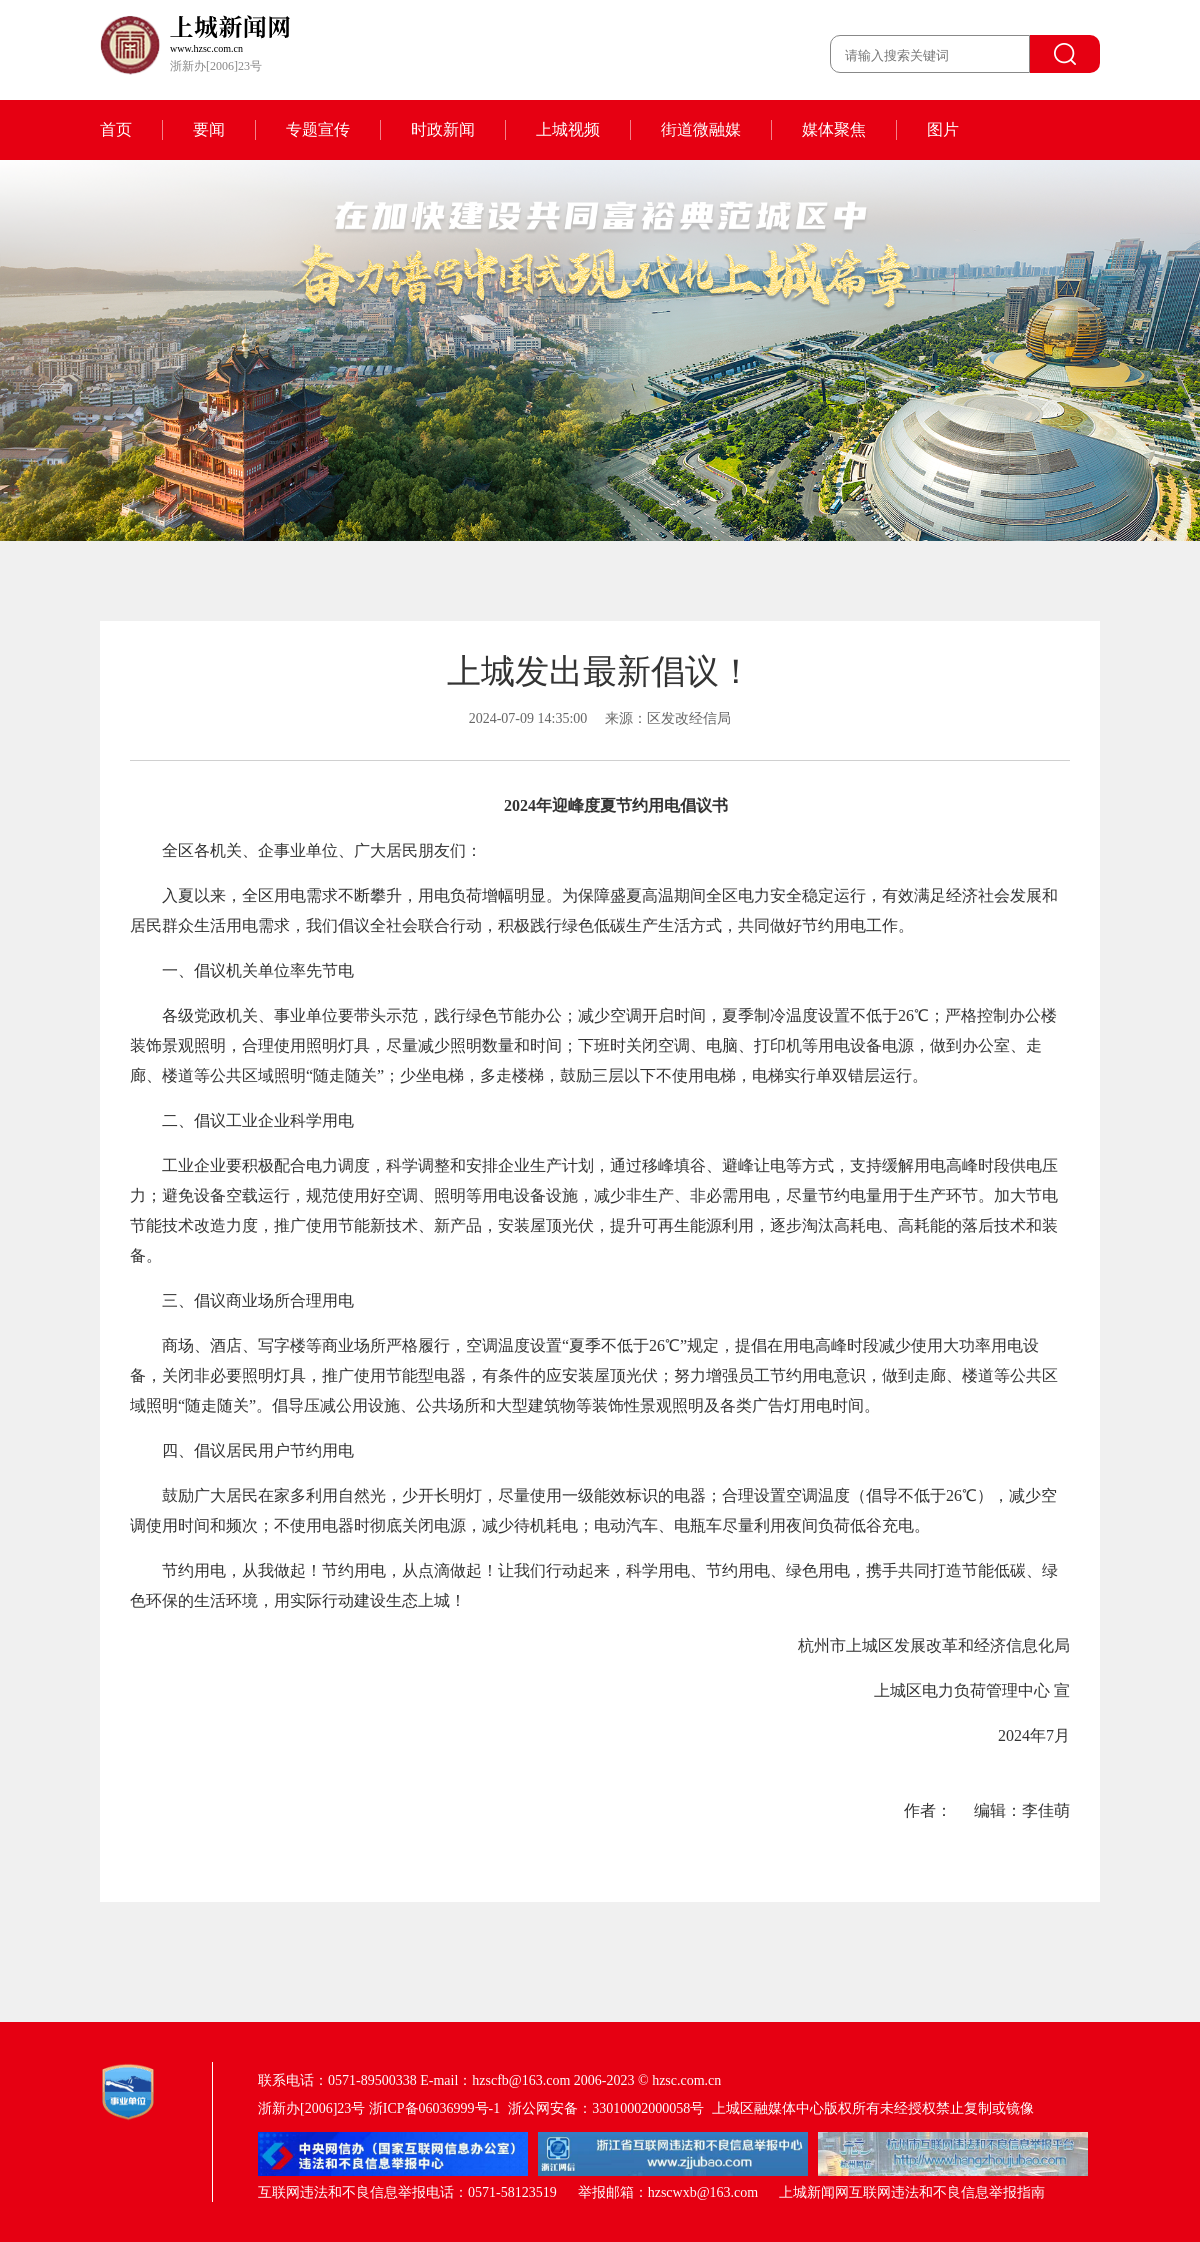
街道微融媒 (701, 129)
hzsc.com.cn (686, 2080)
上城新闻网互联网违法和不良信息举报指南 (912, 2192)
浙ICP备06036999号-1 (434, 2108)
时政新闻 (443, 129)
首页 (116, 129)
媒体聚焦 (834, 129)
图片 (943, 129)
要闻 (209, 129)
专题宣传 (318, 129)
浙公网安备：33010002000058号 (606, 2108)
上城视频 (568, 129)
